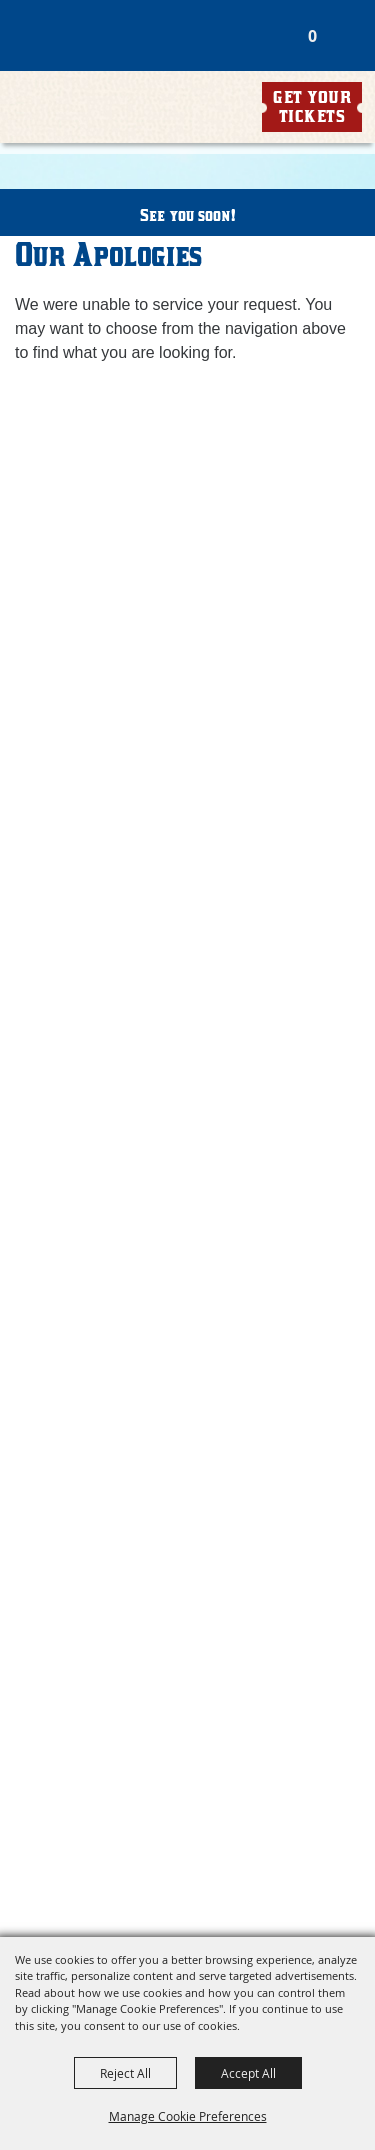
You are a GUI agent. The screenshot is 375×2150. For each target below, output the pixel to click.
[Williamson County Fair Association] (127, 72)
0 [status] (312, 36)
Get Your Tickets (312, 106)
